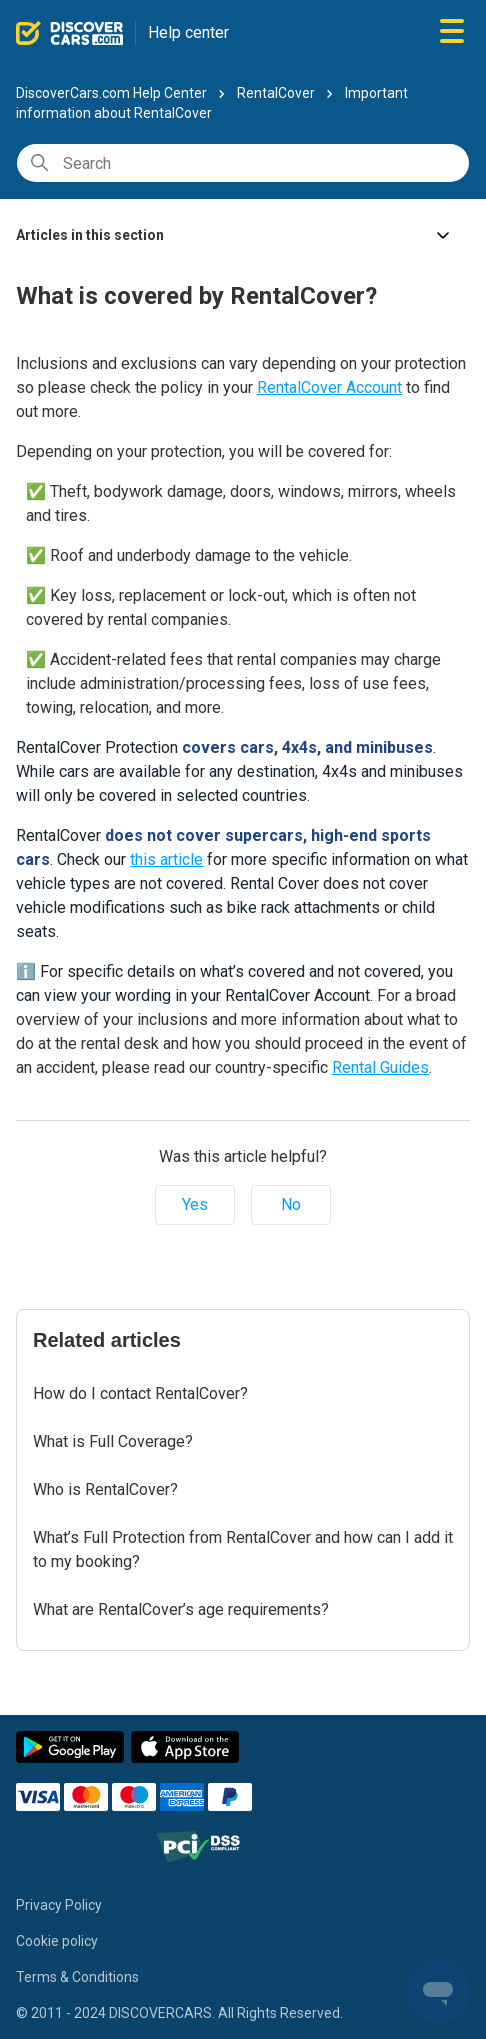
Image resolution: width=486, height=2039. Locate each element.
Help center (188, 32)
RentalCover (276, 93)
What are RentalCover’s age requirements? (181, 1609)
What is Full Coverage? (113, 1441)
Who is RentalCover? (105, 1489)
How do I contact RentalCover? (140, 1393)
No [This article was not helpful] (291, 1204)
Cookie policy (57, 1941)
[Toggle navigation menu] (452, 32)
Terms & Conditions (77, 1977)
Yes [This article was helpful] (195, 1204)
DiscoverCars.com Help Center (111, 93)
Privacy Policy (59, 1905)
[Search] (243, 163)
